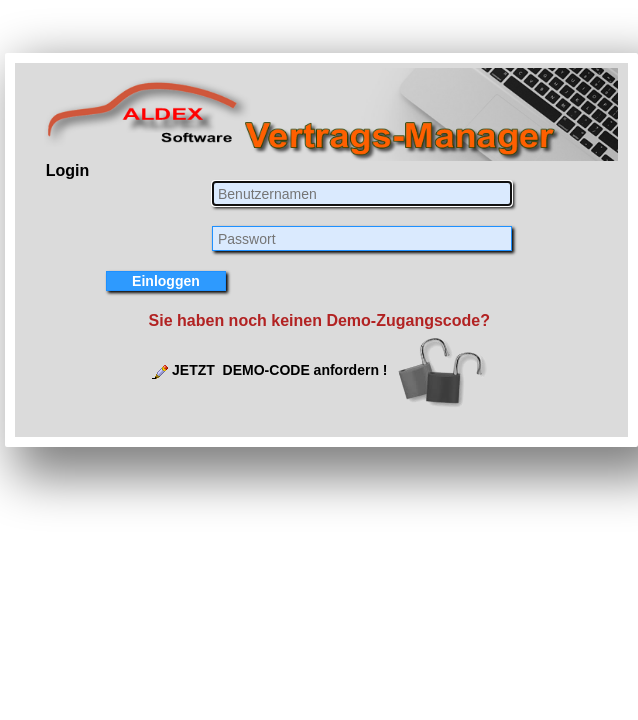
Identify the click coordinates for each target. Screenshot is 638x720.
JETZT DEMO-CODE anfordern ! (279, 370)
